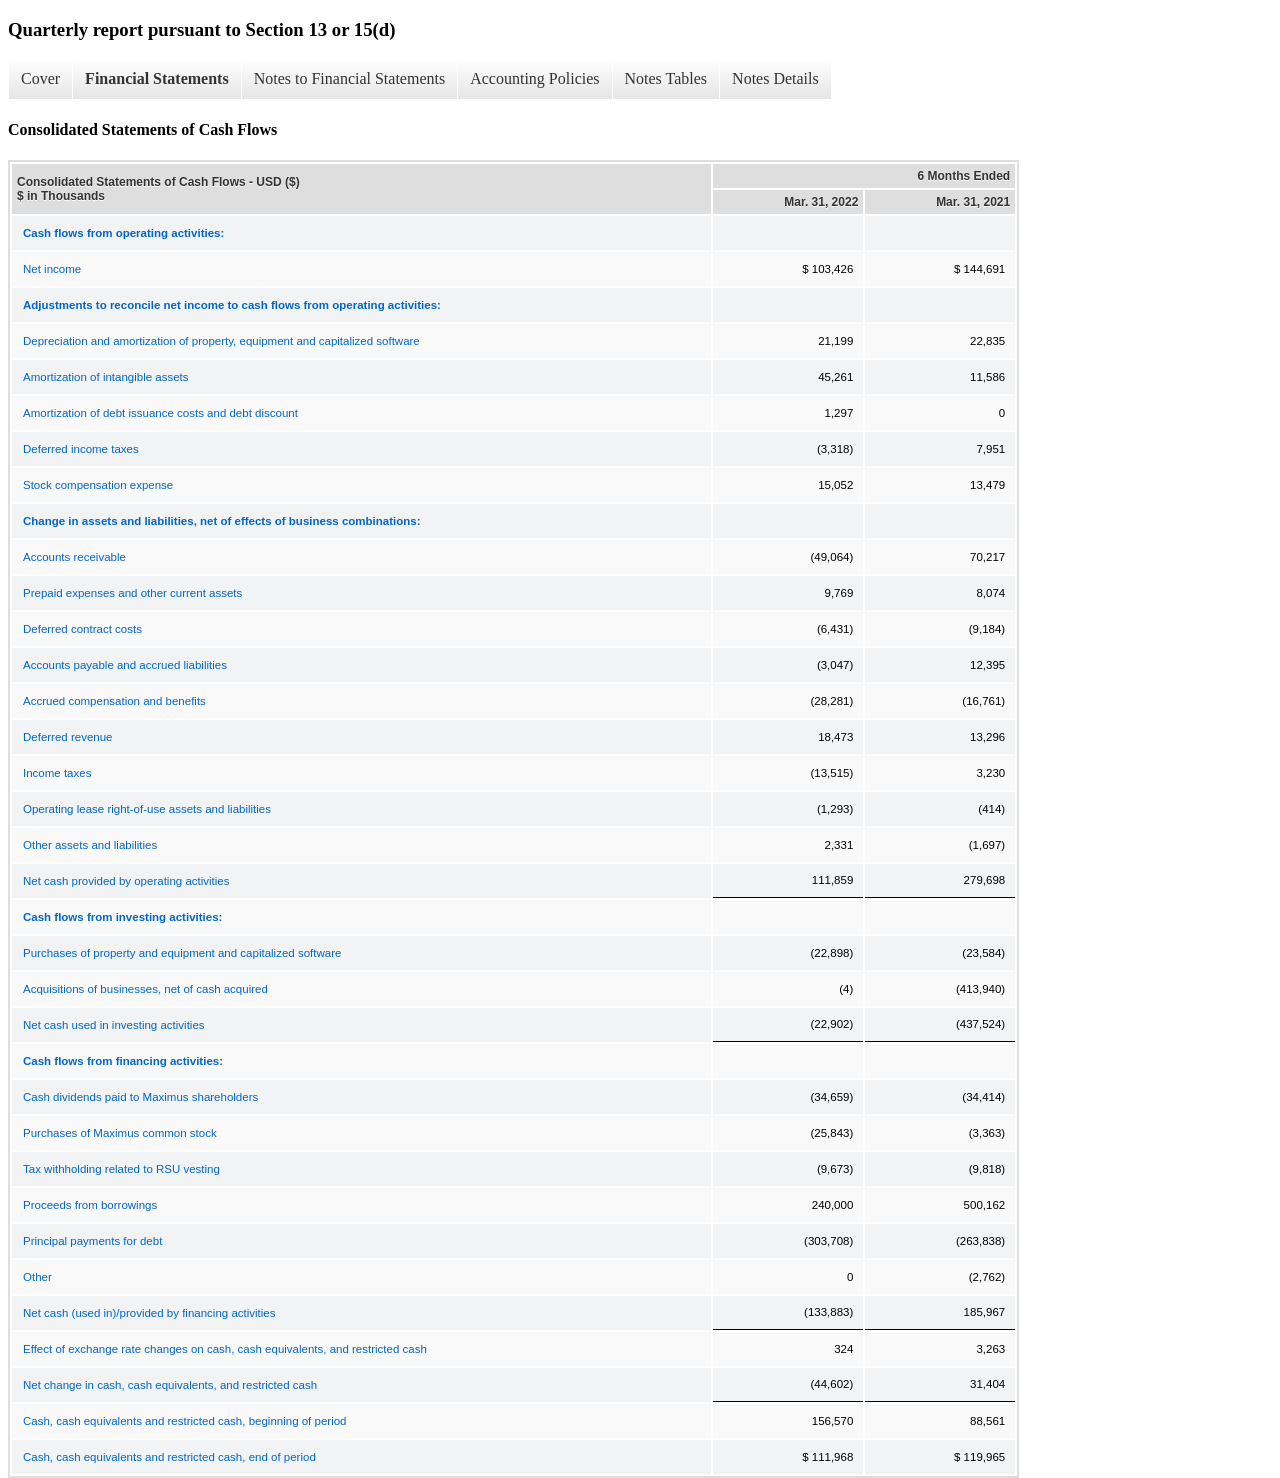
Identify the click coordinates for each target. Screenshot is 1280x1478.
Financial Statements (157, 78)
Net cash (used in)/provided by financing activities (149, 1313)
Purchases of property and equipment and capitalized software (182, 953)
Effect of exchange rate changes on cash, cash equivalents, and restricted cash (225, 1349)
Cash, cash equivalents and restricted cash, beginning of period (184, 1421)
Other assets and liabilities (90, 845)
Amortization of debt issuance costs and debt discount (160, 413)
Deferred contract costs (82, 629)
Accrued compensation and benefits (114, 701)
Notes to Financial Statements (350, 78)
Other (37, 1277)
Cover (40, 78)
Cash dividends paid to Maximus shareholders (140, 1097)
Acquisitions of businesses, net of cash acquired (145, 989)
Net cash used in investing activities (114, 1025)
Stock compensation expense (98, 485)
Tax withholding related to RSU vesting (121, 1169)
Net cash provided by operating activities (126, 881)
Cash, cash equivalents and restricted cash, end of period (169, 1457)
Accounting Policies (534, 78)
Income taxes (57, 773)
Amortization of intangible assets (106, 377)
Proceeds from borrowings (90, 1205)
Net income (52, 269)
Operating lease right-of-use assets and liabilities (147, 809)
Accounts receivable (74, 557)
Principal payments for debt (92, 1241)
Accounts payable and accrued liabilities (125, 665)
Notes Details (775, 78)
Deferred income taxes (81, 449)
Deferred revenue (68, 737)
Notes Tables (666, 78)
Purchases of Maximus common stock (120, 1133)
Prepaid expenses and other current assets (132, 593)
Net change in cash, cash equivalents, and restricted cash (170, 1385)
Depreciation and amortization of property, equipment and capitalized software (221, 341)
